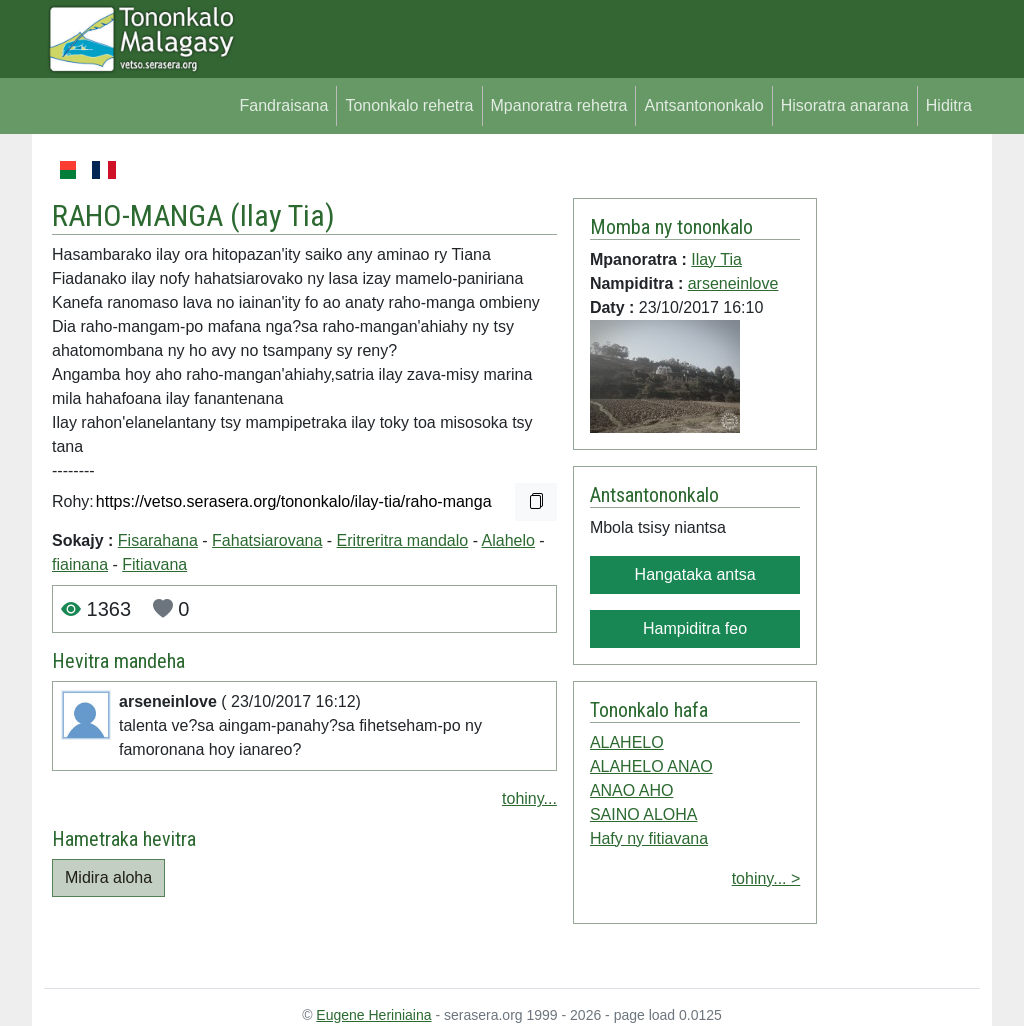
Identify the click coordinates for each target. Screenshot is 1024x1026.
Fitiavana (154, 564)
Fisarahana (158, 540)
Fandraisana (283, 105)
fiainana (80, 564)
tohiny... (529, 798)
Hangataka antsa (695, 574)
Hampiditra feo (695, 628)
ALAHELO (627, 742)
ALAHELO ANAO (651, 766)
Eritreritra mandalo (403, 540)
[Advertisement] (898, 458)
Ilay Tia (282, 215)
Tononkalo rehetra (409, 105)
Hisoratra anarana (845, 105)
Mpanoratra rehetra (559, 105)
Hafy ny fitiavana (649, 838)
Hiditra (949, 105)
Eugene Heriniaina (373, 1015)
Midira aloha (108, 877)
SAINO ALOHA (644, 814)
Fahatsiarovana (267, 540)
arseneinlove (733, 283)
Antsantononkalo (703, 105)
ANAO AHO (632, 790)
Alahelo (508, 540)
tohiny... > (766, 878)
